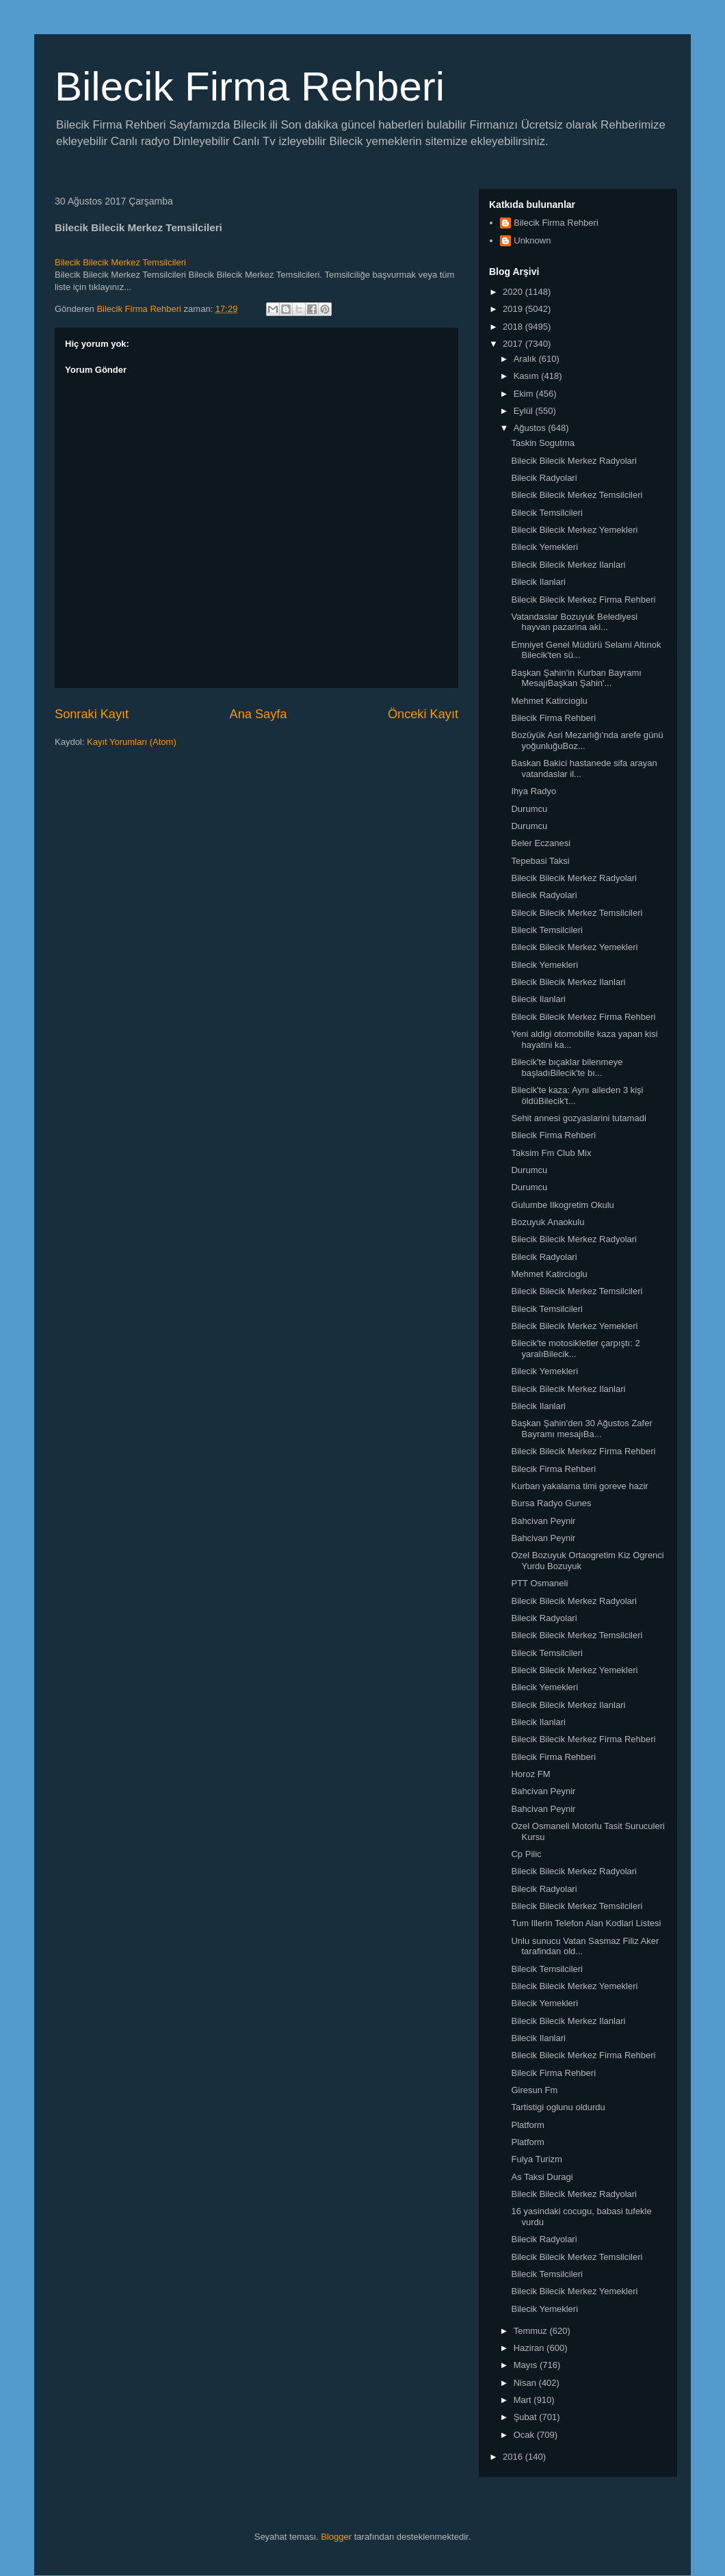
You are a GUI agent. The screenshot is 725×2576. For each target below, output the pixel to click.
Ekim (525, 394)
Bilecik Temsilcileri (547, 513)
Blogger (336, 2537)
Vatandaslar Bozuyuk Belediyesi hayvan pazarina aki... (574, 622)
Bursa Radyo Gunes (551, 1503)
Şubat (527, 2417)
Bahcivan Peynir (543, 1521)
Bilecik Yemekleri (544, 547)
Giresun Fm (534, 2090)
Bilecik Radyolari (544, 478)
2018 (514, 326)
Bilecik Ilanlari (538, 582)
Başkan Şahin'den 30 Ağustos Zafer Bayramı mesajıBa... (581, 1428)
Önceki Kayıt (423, 714)
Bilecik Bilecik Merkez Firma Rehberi (583, 599)
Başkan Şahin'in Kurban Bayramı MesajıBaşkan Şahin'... (576, 678)
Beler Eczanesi (540, 843)
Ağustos (531, 428)
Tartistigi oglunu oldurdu (558, 2107)
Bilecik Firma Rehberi (250, 86)
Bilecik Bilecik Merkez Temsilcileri (120, 262)
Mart (524, 2400)
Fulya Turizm (536, 2159)
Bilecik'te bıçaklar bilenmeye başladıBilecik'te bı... (566, 1067)
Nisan (526, 2383)
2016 (514, 2457)
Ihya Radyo (533, 791)
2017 (514, 344)
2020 (514, 292)
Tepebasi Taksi (540, 861)
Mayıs (527, 2365)
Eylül (525, 411)
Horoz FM (530, 1774)
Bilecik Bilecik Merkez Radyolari (574, 461)
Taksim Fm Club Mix (551, 1153)
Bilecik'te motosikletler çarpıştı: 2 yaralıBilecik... (575, 1348)
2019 (514, 309)
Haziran (530, 2348)
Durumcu (529, 809)
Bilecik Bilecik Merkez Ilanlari (568, 565)
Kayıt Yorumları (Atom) (131, 742)
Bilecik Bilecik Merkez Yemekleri (574, 530)
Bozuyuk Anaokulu (547, 1222)
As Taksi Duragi (541, 2177)
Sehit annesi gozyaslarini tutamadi (578, 1118)
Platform (527, 2125)
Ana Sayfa (258, 714)
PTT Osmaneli (539, 1583)
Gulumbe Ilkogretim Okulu (562, 1205)
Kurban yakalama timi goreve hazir (579, 1486)
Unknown (532, 240)
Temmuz (532, 2331)
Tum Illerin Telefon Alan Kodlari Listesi (586, 1923)
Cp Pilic (526, 1854)
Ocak (525, 2435)
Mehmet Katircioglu (549, 701)
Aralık (526, 359)
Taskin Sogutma (543, 443)
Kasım (527, 376)
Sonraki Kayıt (92, 714)
